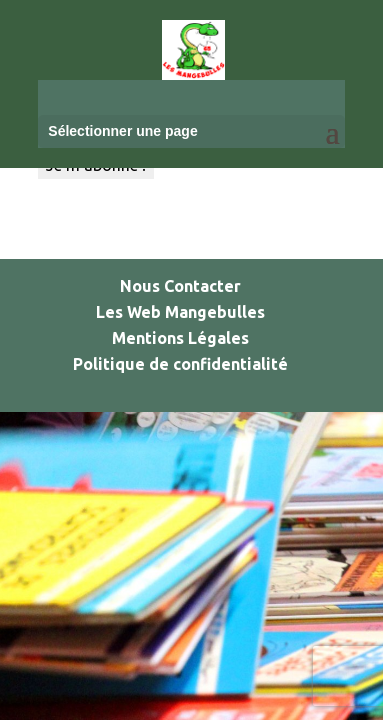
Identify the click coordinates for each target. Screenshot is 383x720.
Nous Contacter (180, 286)
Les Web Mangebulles (180, 312)
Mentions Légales (180, 338)
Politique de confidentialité (180, 364)
